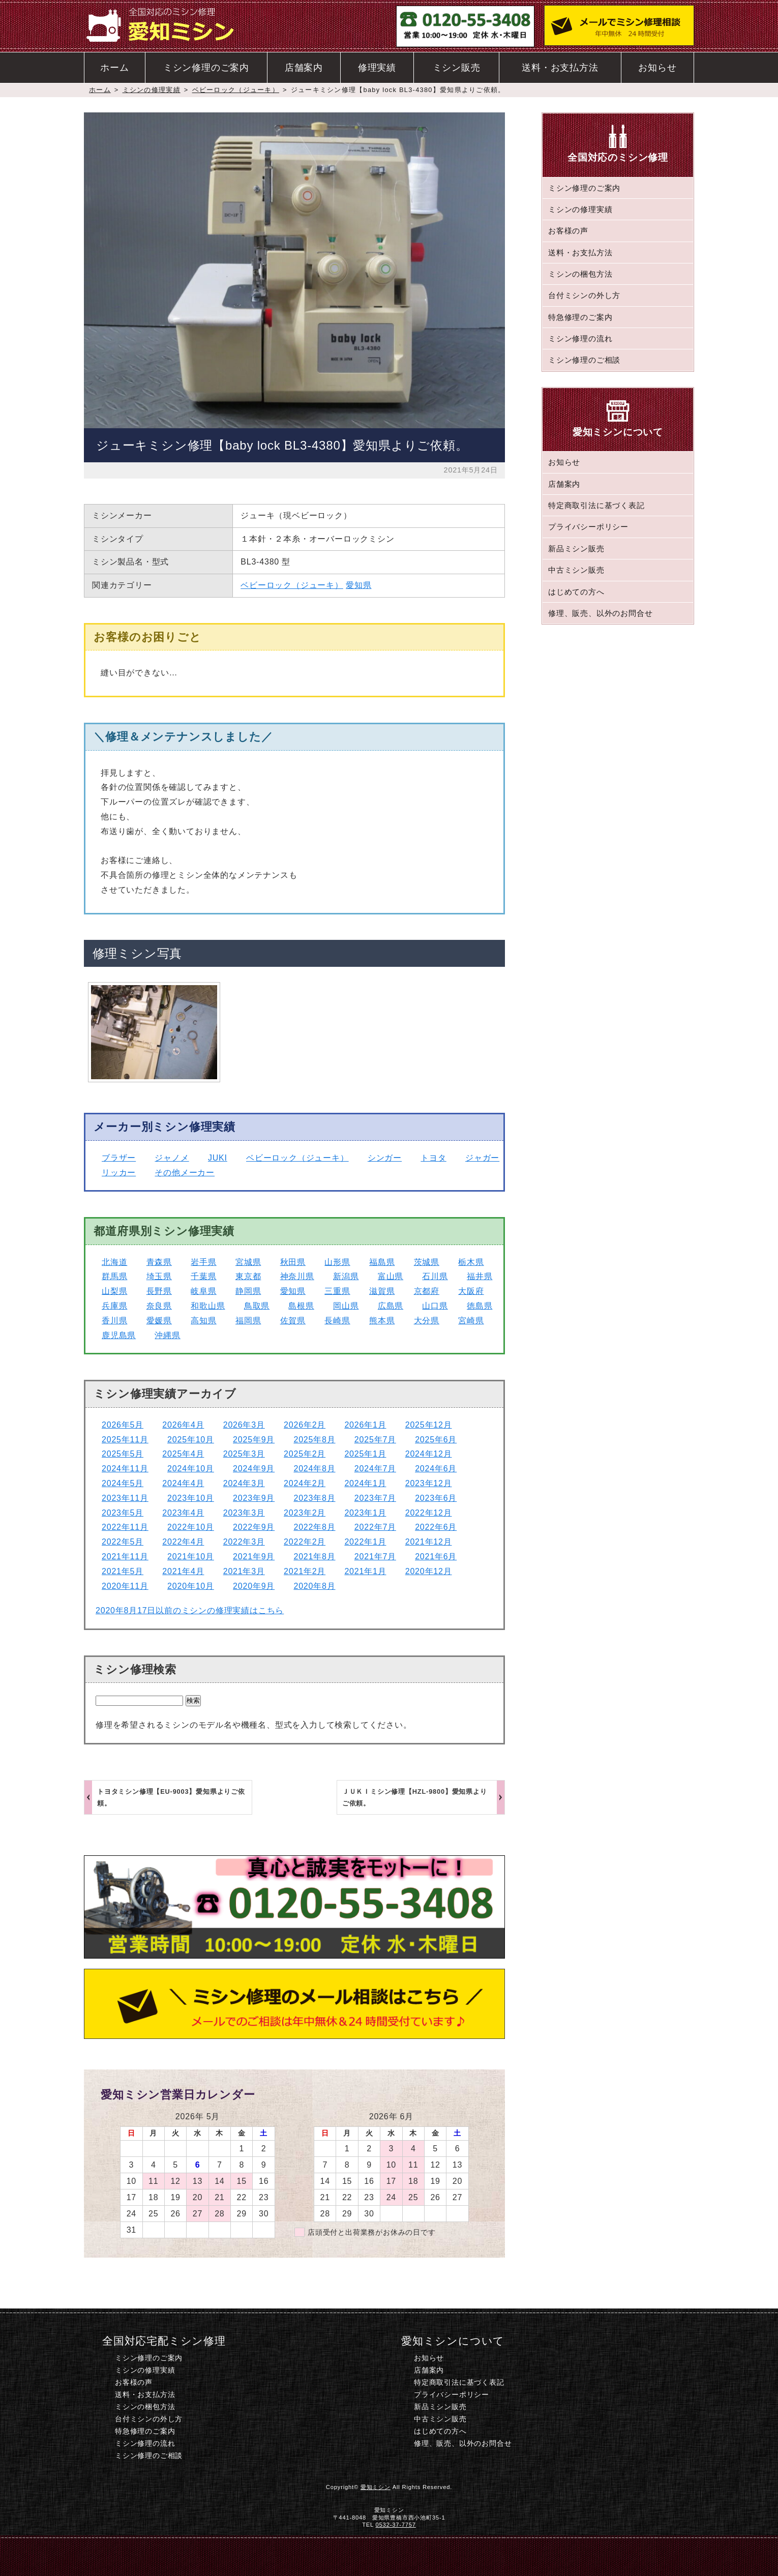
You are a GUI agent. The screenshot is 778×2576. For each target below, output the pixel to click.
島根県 (301, 1305)
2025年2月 (304, 1453)
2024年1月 (365, 1483)
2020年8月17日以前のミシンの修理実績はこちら (190, 1610)
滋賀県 (382, 1291)
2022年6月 (436, 1527)
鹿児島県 (119, 1335)
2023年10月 (190, 1498)
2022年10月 (190, 1527)
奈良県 (159, 1305)
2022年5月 (122, 1541)
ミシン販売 (457, 68)
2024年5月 (122, 1483)
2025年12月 (428, 1424)
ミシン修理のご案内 (206, 68)
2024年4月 (183, 1483)
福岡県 (248, 1320)
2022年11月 (125, 1527)
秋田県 (293, 1262)
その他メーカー (185, 1172)
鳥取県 (257, 1305)
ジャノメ (172, 1157)
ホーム (114, 68)
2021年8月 (314, 1556)
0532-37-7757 (396, 2525)
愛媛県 (159, 1320)
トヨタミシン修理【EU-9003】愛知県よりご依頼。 (171, 1797)
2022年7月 (375, 1527)
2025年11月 (125, 1439)
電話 (311, 2555)
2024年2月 (304, 1483)
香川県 (114, 1320)
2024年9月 (254, 1468)
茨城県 (426, 1262)
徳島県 (479, 1305)
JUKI (217, 1157)
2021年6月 (436, 1556)
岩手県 (203, 1262)
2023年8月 (314, 1498)
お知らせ (657, 68)
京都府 (426, 1291)
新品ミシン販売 (576, 548)
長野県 (159, 1291)
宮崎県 (471, 1320)
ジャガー (482, 1157)
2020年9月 (254, 1586)
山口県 (434, 1305)
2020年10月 (190, 1586)
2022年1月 (365, 1541)
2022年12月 (428, 1512)
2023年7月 (375, 1498)
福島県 (382, 1262)
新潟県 (345, 1276)
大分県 (426, 1320)
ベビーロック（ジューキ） (235, 90)
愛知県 (358, 585)
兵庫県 (114, 1305)
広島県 (390, 1305)
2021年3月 (244, 1571)
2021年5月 (122, 1571)
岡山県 (345, 1305)
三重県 (337, 1291)
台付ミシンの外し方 (584, 295)
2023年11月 (125, 1498)
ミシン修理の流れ (580, 338)
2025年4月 (183, 1453)
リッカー (119, 1172)
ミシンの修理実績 (152, 90)
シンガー (385, 1157)
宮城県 (248, 1262)
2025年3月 (244, 1453)
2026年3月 (244, 1424)
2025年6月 (436, 1439)
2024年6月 (436, 1468)
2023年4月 (183, 1512)
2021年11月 (125, 1556)
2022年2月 (304, 1541)
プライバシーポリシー (588, 526)
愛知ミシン (376, 2487)
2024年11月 (125, 1468)
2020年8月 (314, 1586)
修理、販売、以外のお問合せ (600, 613)
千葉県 (203, 1276)
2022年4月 (183, 1541)
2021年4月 (183, 1571)
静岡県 (248, 1291)
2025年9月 (254, 1439)
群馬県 (114, 1276)
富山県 (390, 1276)
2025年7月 (375, 1439)
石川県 (434, 1276)
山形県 (337, 1262)
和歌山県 (208, 1305)
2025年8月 (314, 1439)
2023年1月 (365, 1512)
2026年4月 (183, 1424)
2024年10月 (190, 1468)
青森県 (159, 1262)
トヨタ (433, 1157)
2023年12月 (428, 1483)
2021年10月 (190, 1556)
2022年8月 (314, 1527)
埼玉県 (159, 1276)
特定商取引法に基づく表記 (596, 505)
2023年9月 (254, 1498)
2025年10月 (190, 1439)
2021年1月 (365, 1571)
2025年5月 (122, 1453)
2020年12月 (428, 1571)
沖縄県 (167, 1335)
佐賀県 (293, 1320)
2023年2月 (304, 1512)
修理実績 (377, 68)
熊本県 (382, 1320)
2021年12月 (428, 1541)
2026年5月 (122, 1424)
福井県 (479, 1276)
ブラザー (119, 1157)
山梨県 (114, 1291)
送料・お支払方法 (560, 68)
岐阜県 (203, 1291)
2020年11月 (125, 1586)
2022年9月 (254, 1527)
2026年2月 (304, 1424)
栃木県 (471, 1262)
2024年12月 (428, 1453)
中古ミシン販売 (576, 570)
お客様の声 (568, 230)
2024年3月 (244, 1483)
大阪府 (471, 1291)
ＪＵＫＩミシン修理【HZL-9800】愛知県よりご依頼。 (414, 1797)
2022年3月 (244, 1541)
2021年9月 (254, 1556)
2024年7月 (375, 1468)
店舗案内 (304, 68)
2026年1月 (365, 1424)
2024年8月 (314, 1468)
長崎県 (337, 1320)
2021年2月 (304, 1571)
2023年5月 (122, 1512)
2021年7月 (375, 1556)
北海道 (114, 1262)
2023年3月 (244, 1512)
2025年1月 (365, 1453)
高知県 (203, 1320)
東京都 (248, 1276)
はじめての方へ (576, 591)
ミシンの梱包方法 (580, 274)
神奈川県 (297, 1276)
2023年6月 (436, 1498)
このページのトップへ (568, 2555)
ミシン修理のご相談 (584, 360)
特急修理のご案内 (580, 317)
